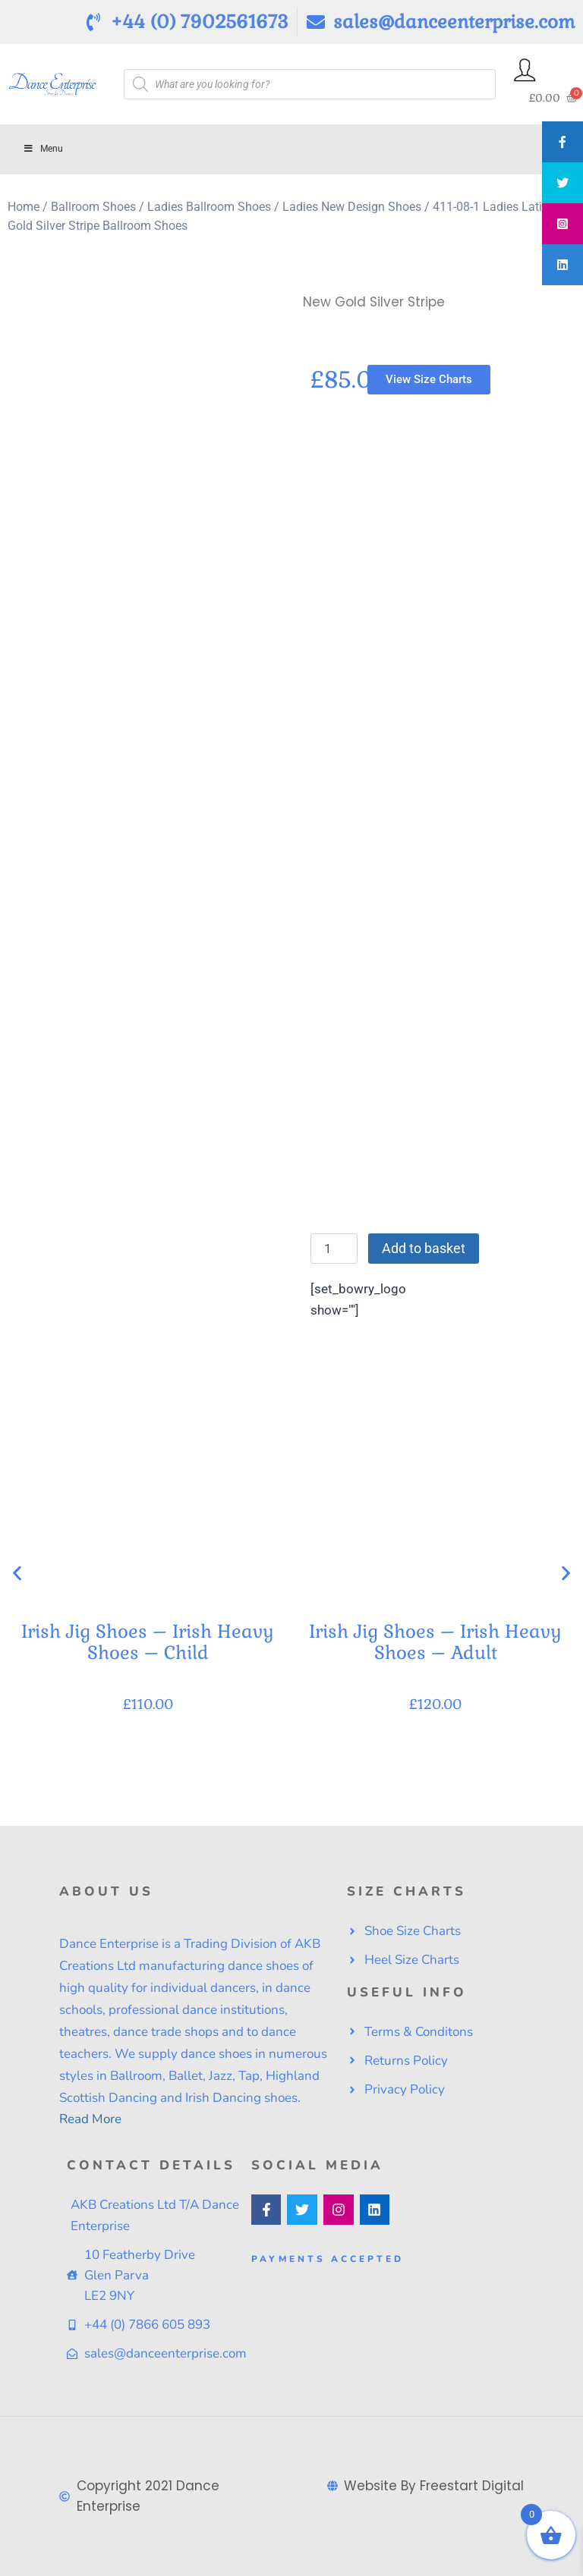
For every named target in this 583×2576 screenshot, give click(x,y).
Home (23, 206)
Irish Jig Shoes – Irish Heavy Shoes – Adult (435, 1641)
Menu (43, 148)
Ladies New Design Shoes (351, 206)
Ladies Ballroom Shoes (209, 206)
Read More (90, 2119)
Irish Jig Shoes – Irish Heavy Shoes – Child (147, 1641)
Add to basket (423, 1248)
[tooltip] (562, 141)
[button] (17, 1572)
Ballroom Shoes (93, 206)
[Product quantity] (334, 1248)
